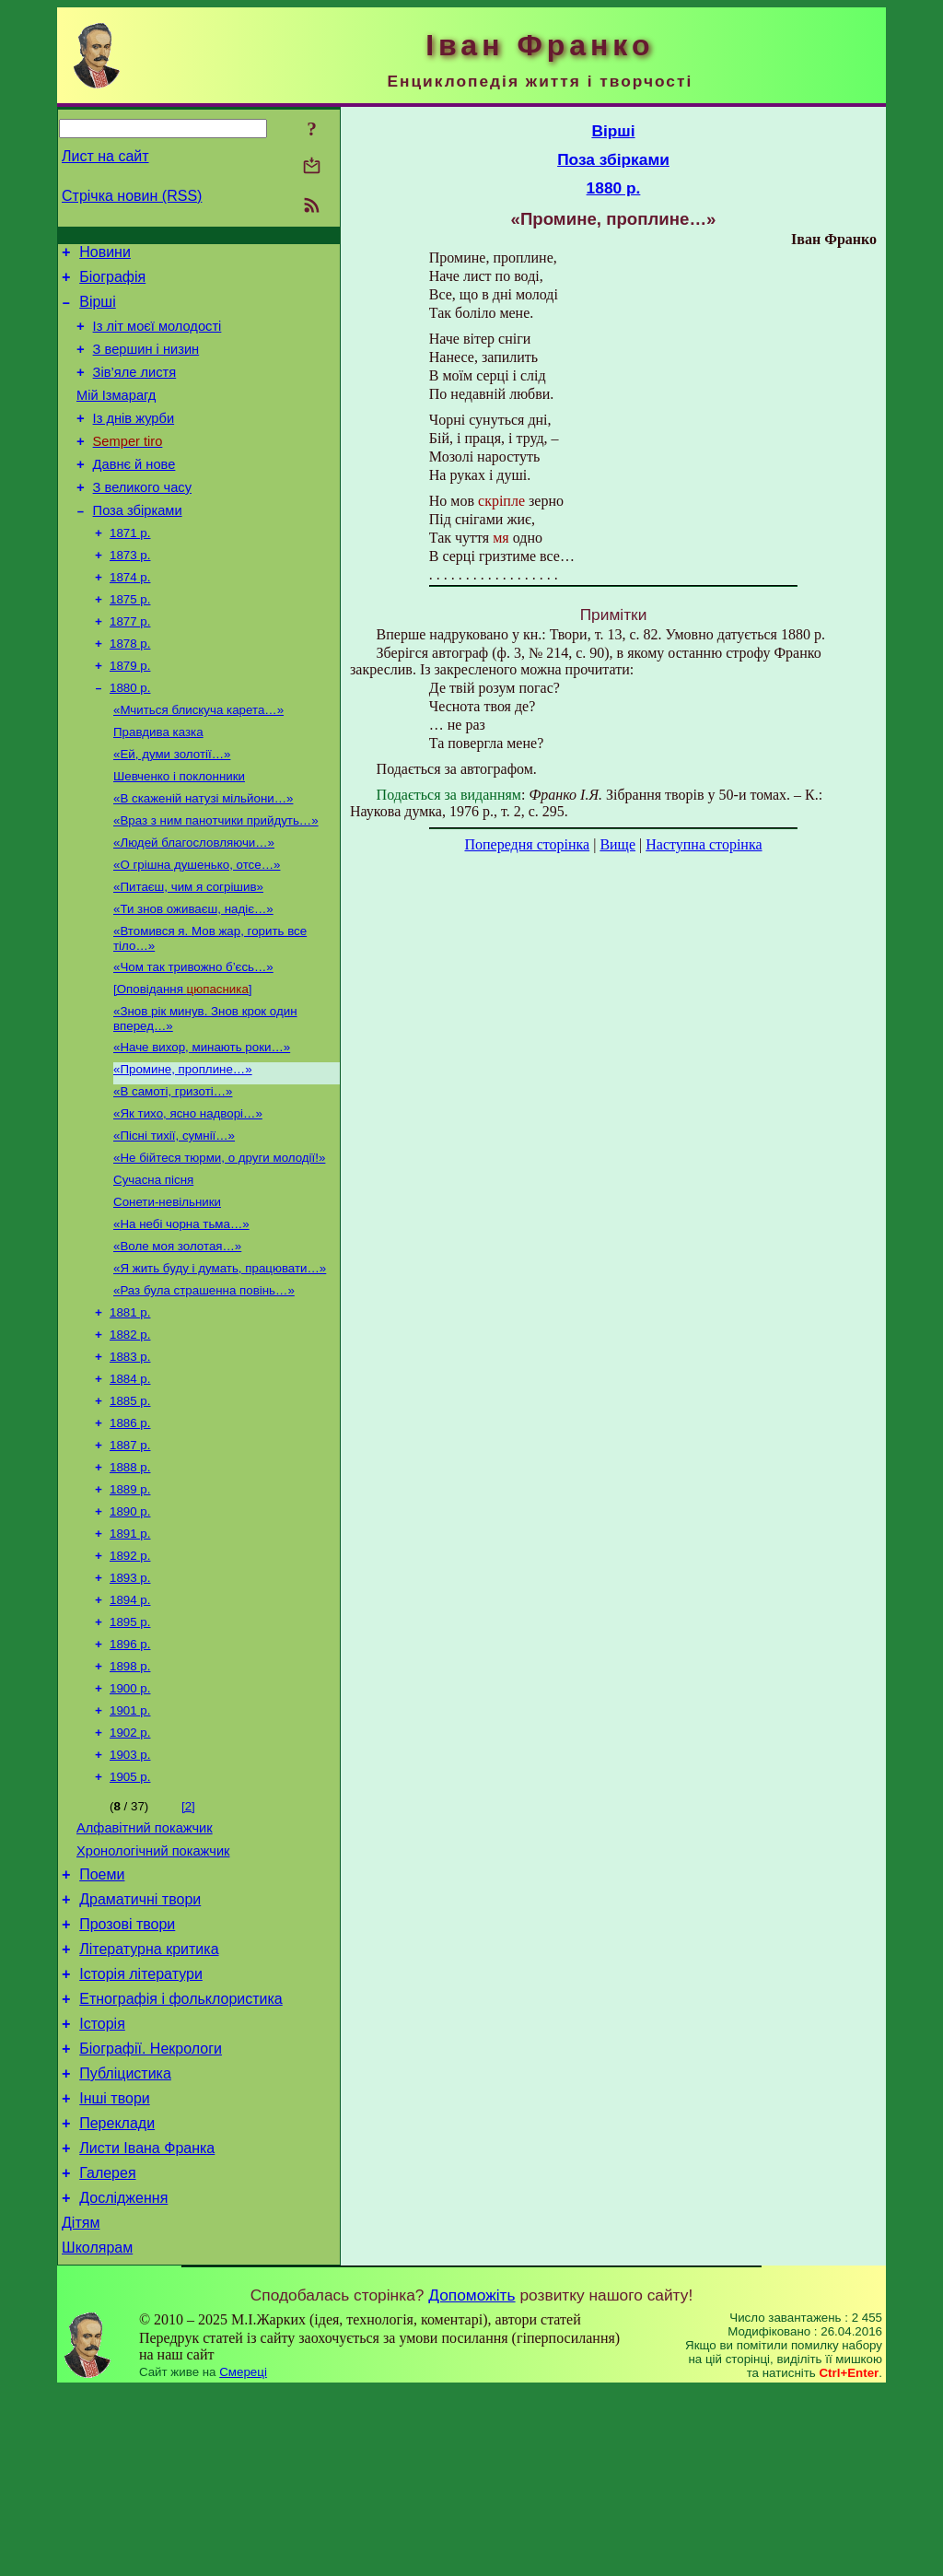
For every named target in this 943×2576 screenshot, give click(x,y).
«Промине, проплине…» (182, 1146)
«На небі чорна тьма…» (181, 1314)
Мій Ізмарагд (116, 414)
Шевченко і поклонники (179, 831)
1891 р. (130, 1650)
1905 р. (130, 1913)
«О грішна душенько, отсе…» (196, 927)
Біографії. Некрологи (150, 2212)
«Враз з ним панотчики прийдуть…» (216, 879)
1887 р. (130, 1554)
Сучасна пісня (153, 1266)
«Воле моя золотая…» (177, 1338)
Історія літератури (141, 2129)
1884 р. (130, 1482)
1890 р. (130, 1626)
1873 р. (130, 592)
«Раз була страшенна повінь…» (204, 1386)
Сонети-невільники (167, 1290)
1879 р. (130, 712)
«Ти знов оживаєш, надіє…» (193, 975)
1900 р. (130, 1817)
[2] (188, 1943)
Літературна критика (148, 2102)
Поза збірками (137, 543)
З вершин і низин (146, 363)
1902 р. (130, 1865)
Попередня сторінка (526, 844)
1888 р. (130, 1578)
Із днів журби (134, 440)
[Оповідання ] (182, 1061)
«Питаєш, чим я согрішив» (188, 951)
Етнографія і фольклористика (181, 2157)
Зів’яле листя (135, 388)
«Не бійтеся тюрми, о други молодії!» (219, 1242)
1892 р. (130, 1673)
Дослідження (123, 2378)
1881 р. (130, 1410)
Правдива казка (158, 783)
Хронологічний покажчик (153, 1992)
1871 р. (130, 568)
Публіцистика (125, 2240)
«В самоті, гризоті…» (172, 1170)
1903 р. (130, 1889)
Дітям (80, 2406)
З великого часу (142, 517)
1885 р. (130, 1506)
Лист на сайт (105, 156)
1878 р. (130, 688)
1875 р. (130, 640)
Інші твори (114, 2268)
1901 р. (130, 1841)
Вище (617, 844)
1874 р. (130, 616)
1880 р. (130, 736)
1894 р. (130, 1721)
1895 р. (130, 1745)
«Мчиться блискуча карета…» (198, 760)
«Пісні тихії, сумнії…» (174, 1218)
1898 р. (130, 1793)
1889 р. (130, 1602)
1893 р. (130, 1697)
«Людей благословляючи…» (193, 903)
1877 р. (130, 664)
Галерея (107, 2351)
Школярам (97, 2433)
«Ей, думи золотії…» (171, 807)
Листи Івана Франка (147, 2323)
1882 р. (130, 1434)
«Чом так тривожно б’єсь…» (193, 1037)
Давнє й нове (134, 492)
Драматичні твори (140, 2047)
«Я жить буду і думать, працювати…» (219, 1362)
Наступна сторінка (704, 844)
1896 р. (130, 1769)
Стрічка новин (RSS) (132, 196)
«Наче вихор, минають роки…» (201, 1123)
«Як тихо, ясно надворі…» (187, 1194)
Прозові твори (127, 2074)
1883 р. (130, 1458)
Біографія (112, 282)
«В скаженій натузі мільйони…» (203, 855)
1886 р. (130, 1530)
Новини (105, 255)
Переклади (117, 2295)
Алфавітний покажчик (144, 1967)
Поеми (101, 2019)
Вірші (97, 310)
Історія (102, 2185)
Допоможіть (471, 2481)
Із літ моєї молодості (157, 337)
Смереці (243, 2558)
